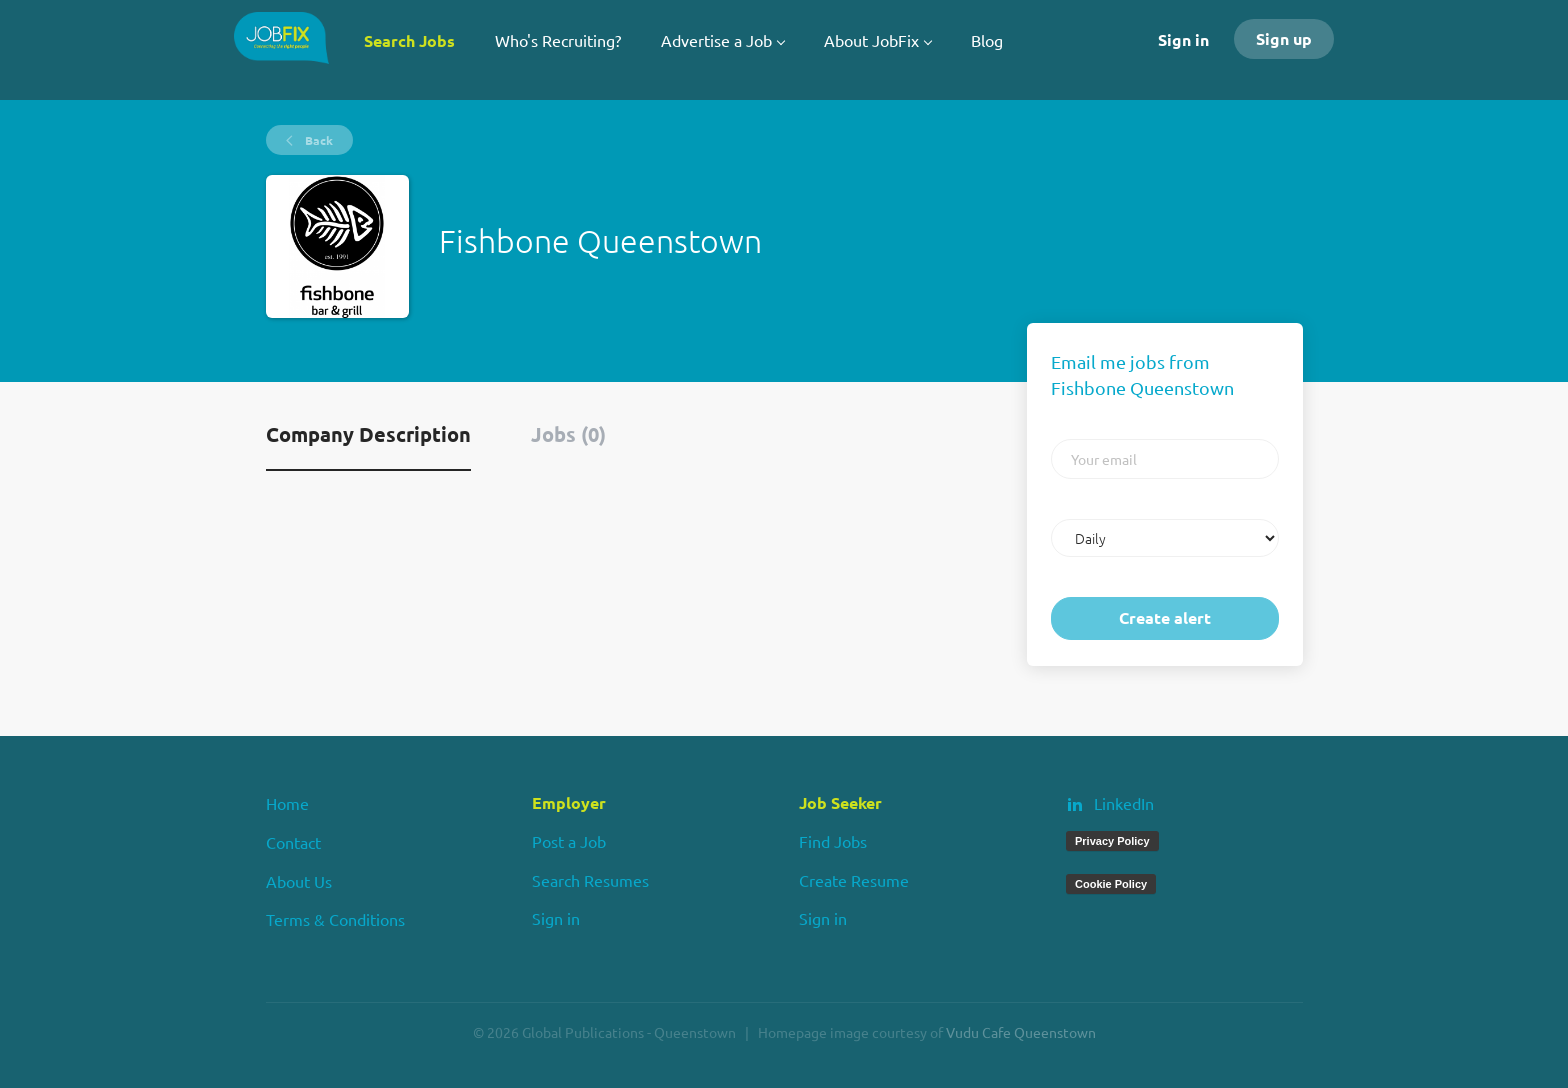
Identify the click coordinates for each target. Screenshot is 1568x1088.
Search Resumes (590, 880)
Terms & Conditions (335, 919)
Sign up (1284, 38)
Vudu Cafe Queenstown (1021, 1032)
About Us (299, 881)
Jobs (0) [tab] (568, 434)
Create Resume (854, 880)
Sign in (1183, 39)
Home (287, 803)
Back (317, 140)
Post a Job (569, 841)
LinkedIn (1124, 803)
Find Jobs (833, 841)
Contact (293, 842)
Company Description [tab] (368, 434)
